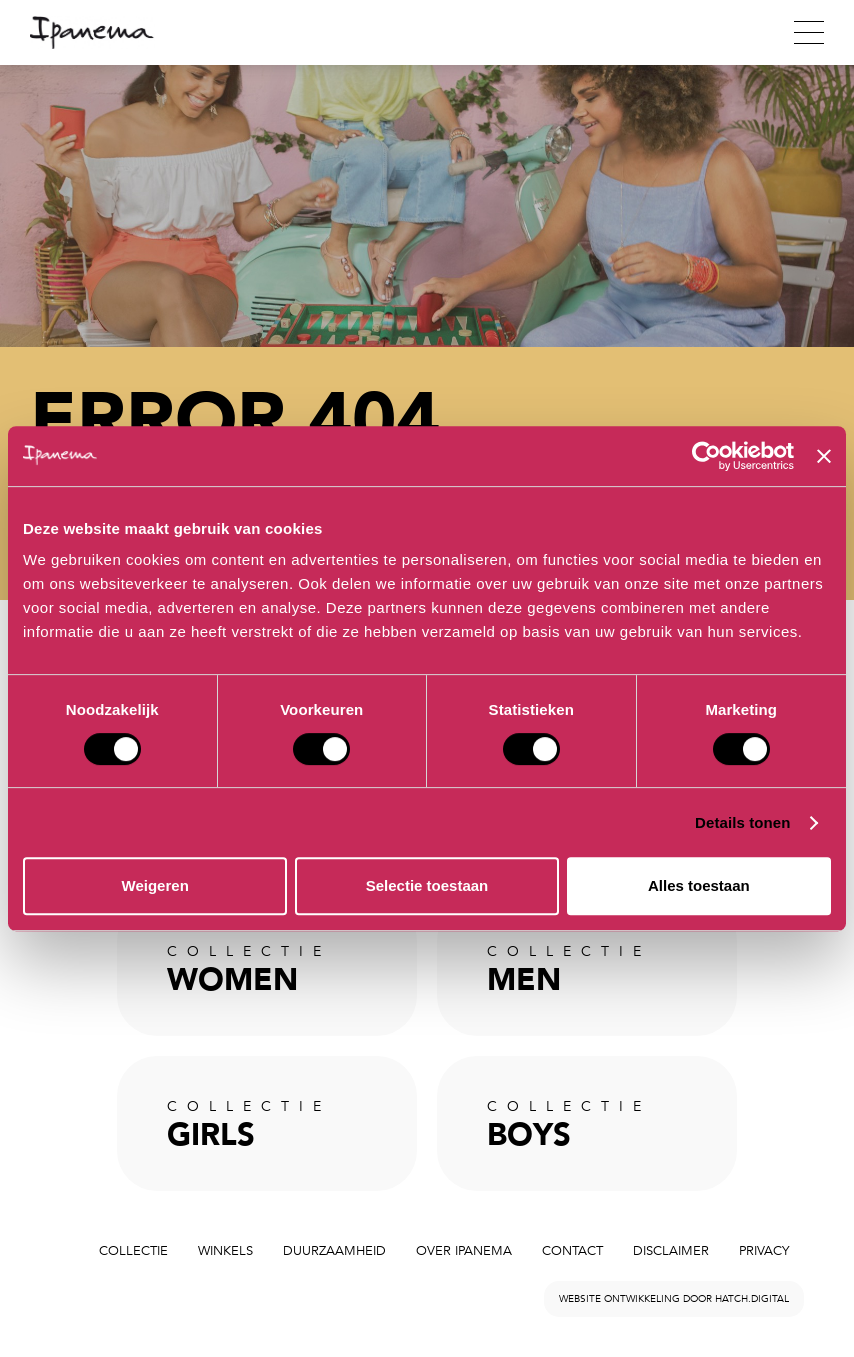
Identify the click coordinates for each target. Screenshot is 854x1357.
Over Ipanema (464, 1251)
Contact (572, 1251)
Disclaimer (671, 1251)
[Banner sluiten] (824, 456)
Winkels (225, 1251)
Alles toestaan (699, 885)
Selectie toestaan (427, 885)
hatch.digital (752, 1299)
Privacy (764, 1251)
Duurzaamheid (334, 1251)
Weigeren (155, 885)
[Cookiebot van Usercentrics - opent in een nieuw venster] (706, 456)
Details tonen (742, 822)
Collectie (133, 1251)
